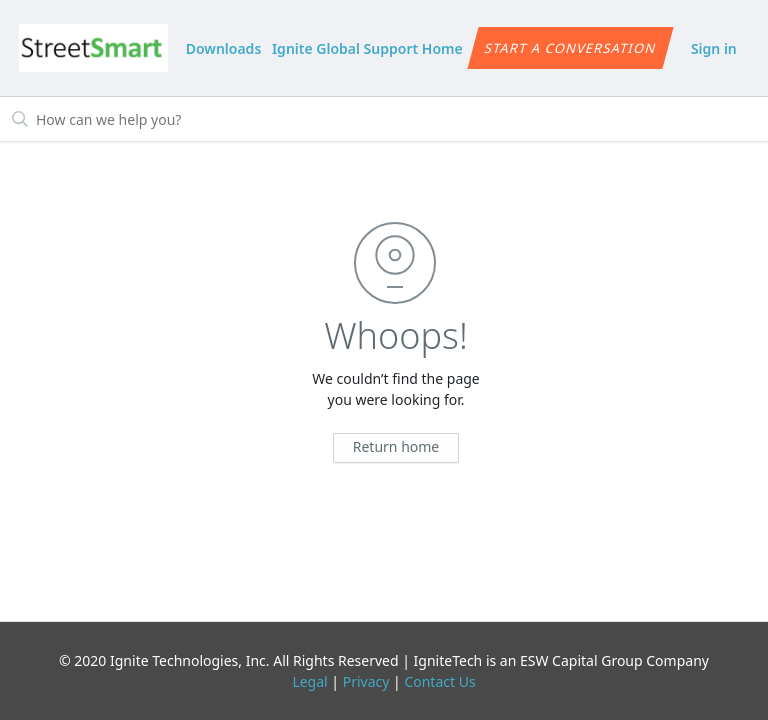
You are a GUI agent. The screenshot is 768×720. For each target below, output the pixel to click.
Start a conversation (571, 48)
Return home (396, 446)
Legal (309, 681)
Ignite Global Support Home (367, 48)
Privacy (366, 681)
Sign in (714, 48)
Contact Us (439, 681)
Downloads (224, 48)
